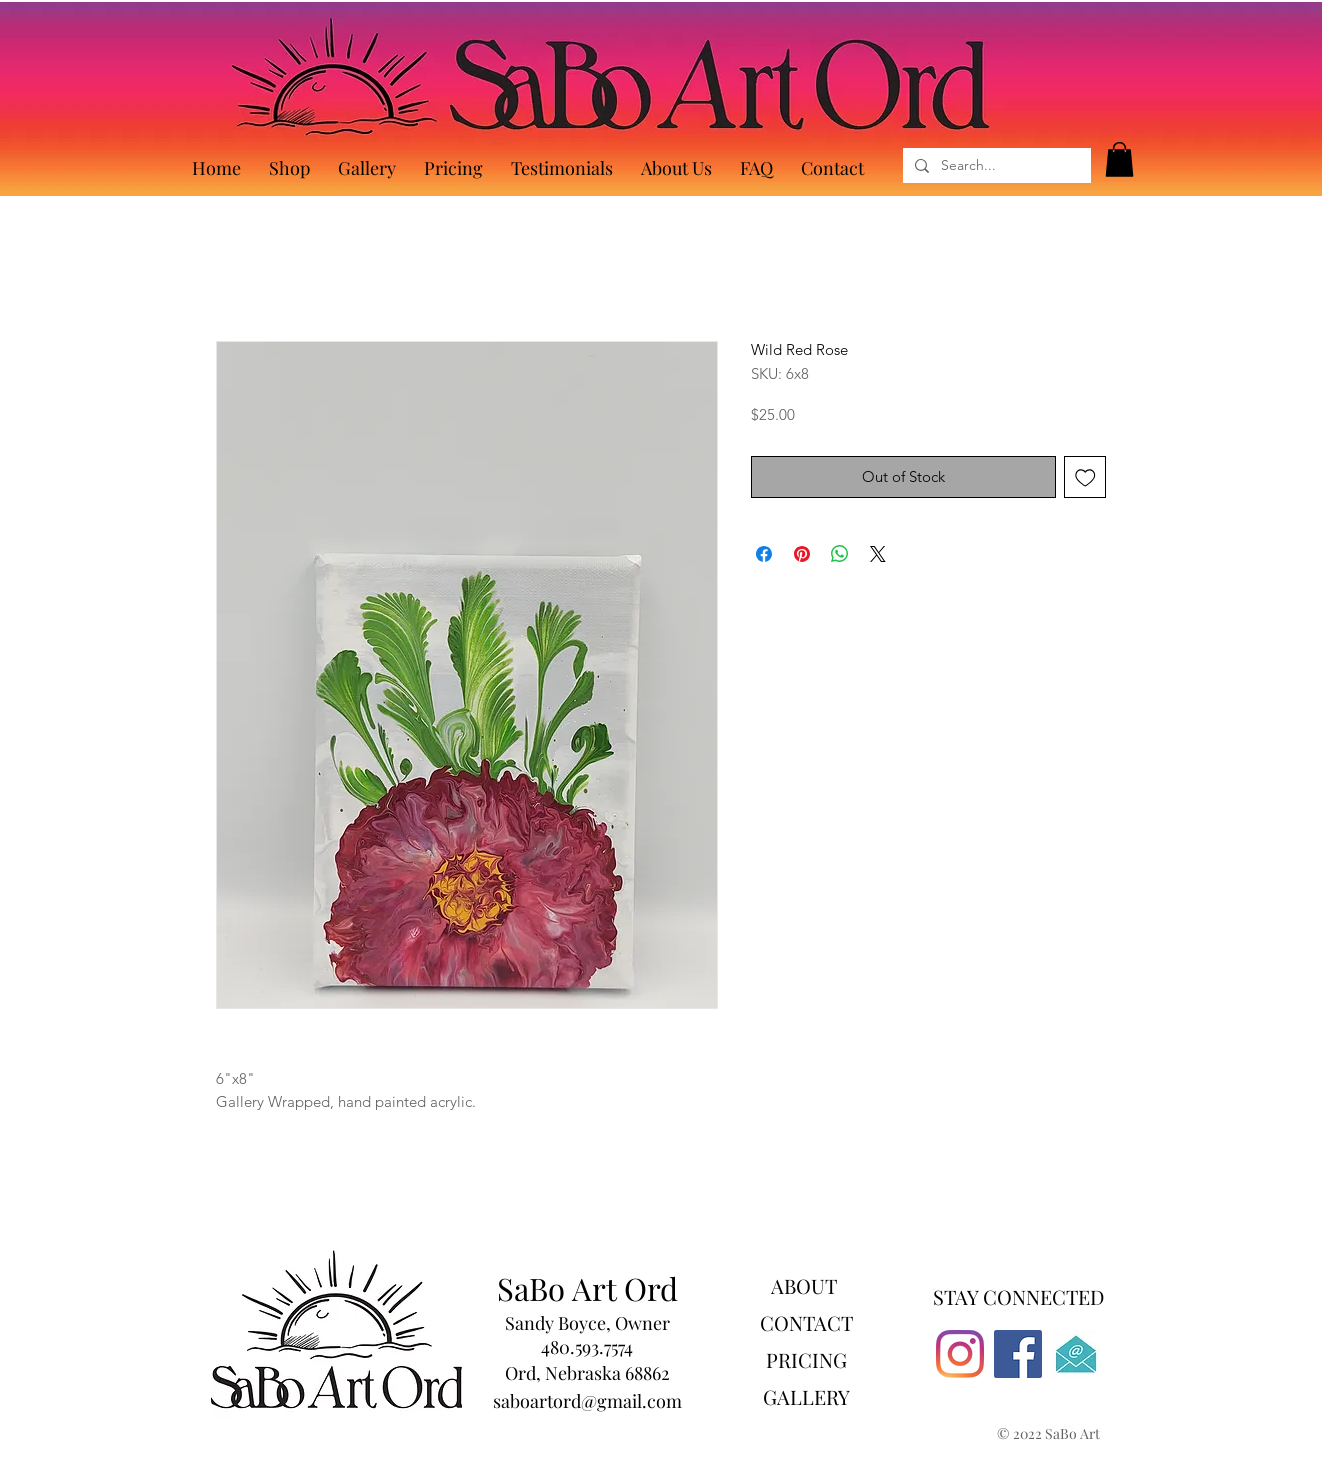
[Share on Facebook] (764, 554)
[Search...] (995, 166)
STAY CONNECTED (1018, 1296)
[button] (1119, 159)
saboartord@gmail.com (587, 1401)
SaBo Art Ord (587, 1288)
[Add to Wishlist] (1085, 477)
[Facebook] (1018, 1354)
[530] (1076, 1354)
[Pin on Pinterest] (802, 554)
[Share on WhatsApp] (840, 554)
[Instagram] (960, 1354)
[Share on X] (878, 554)
